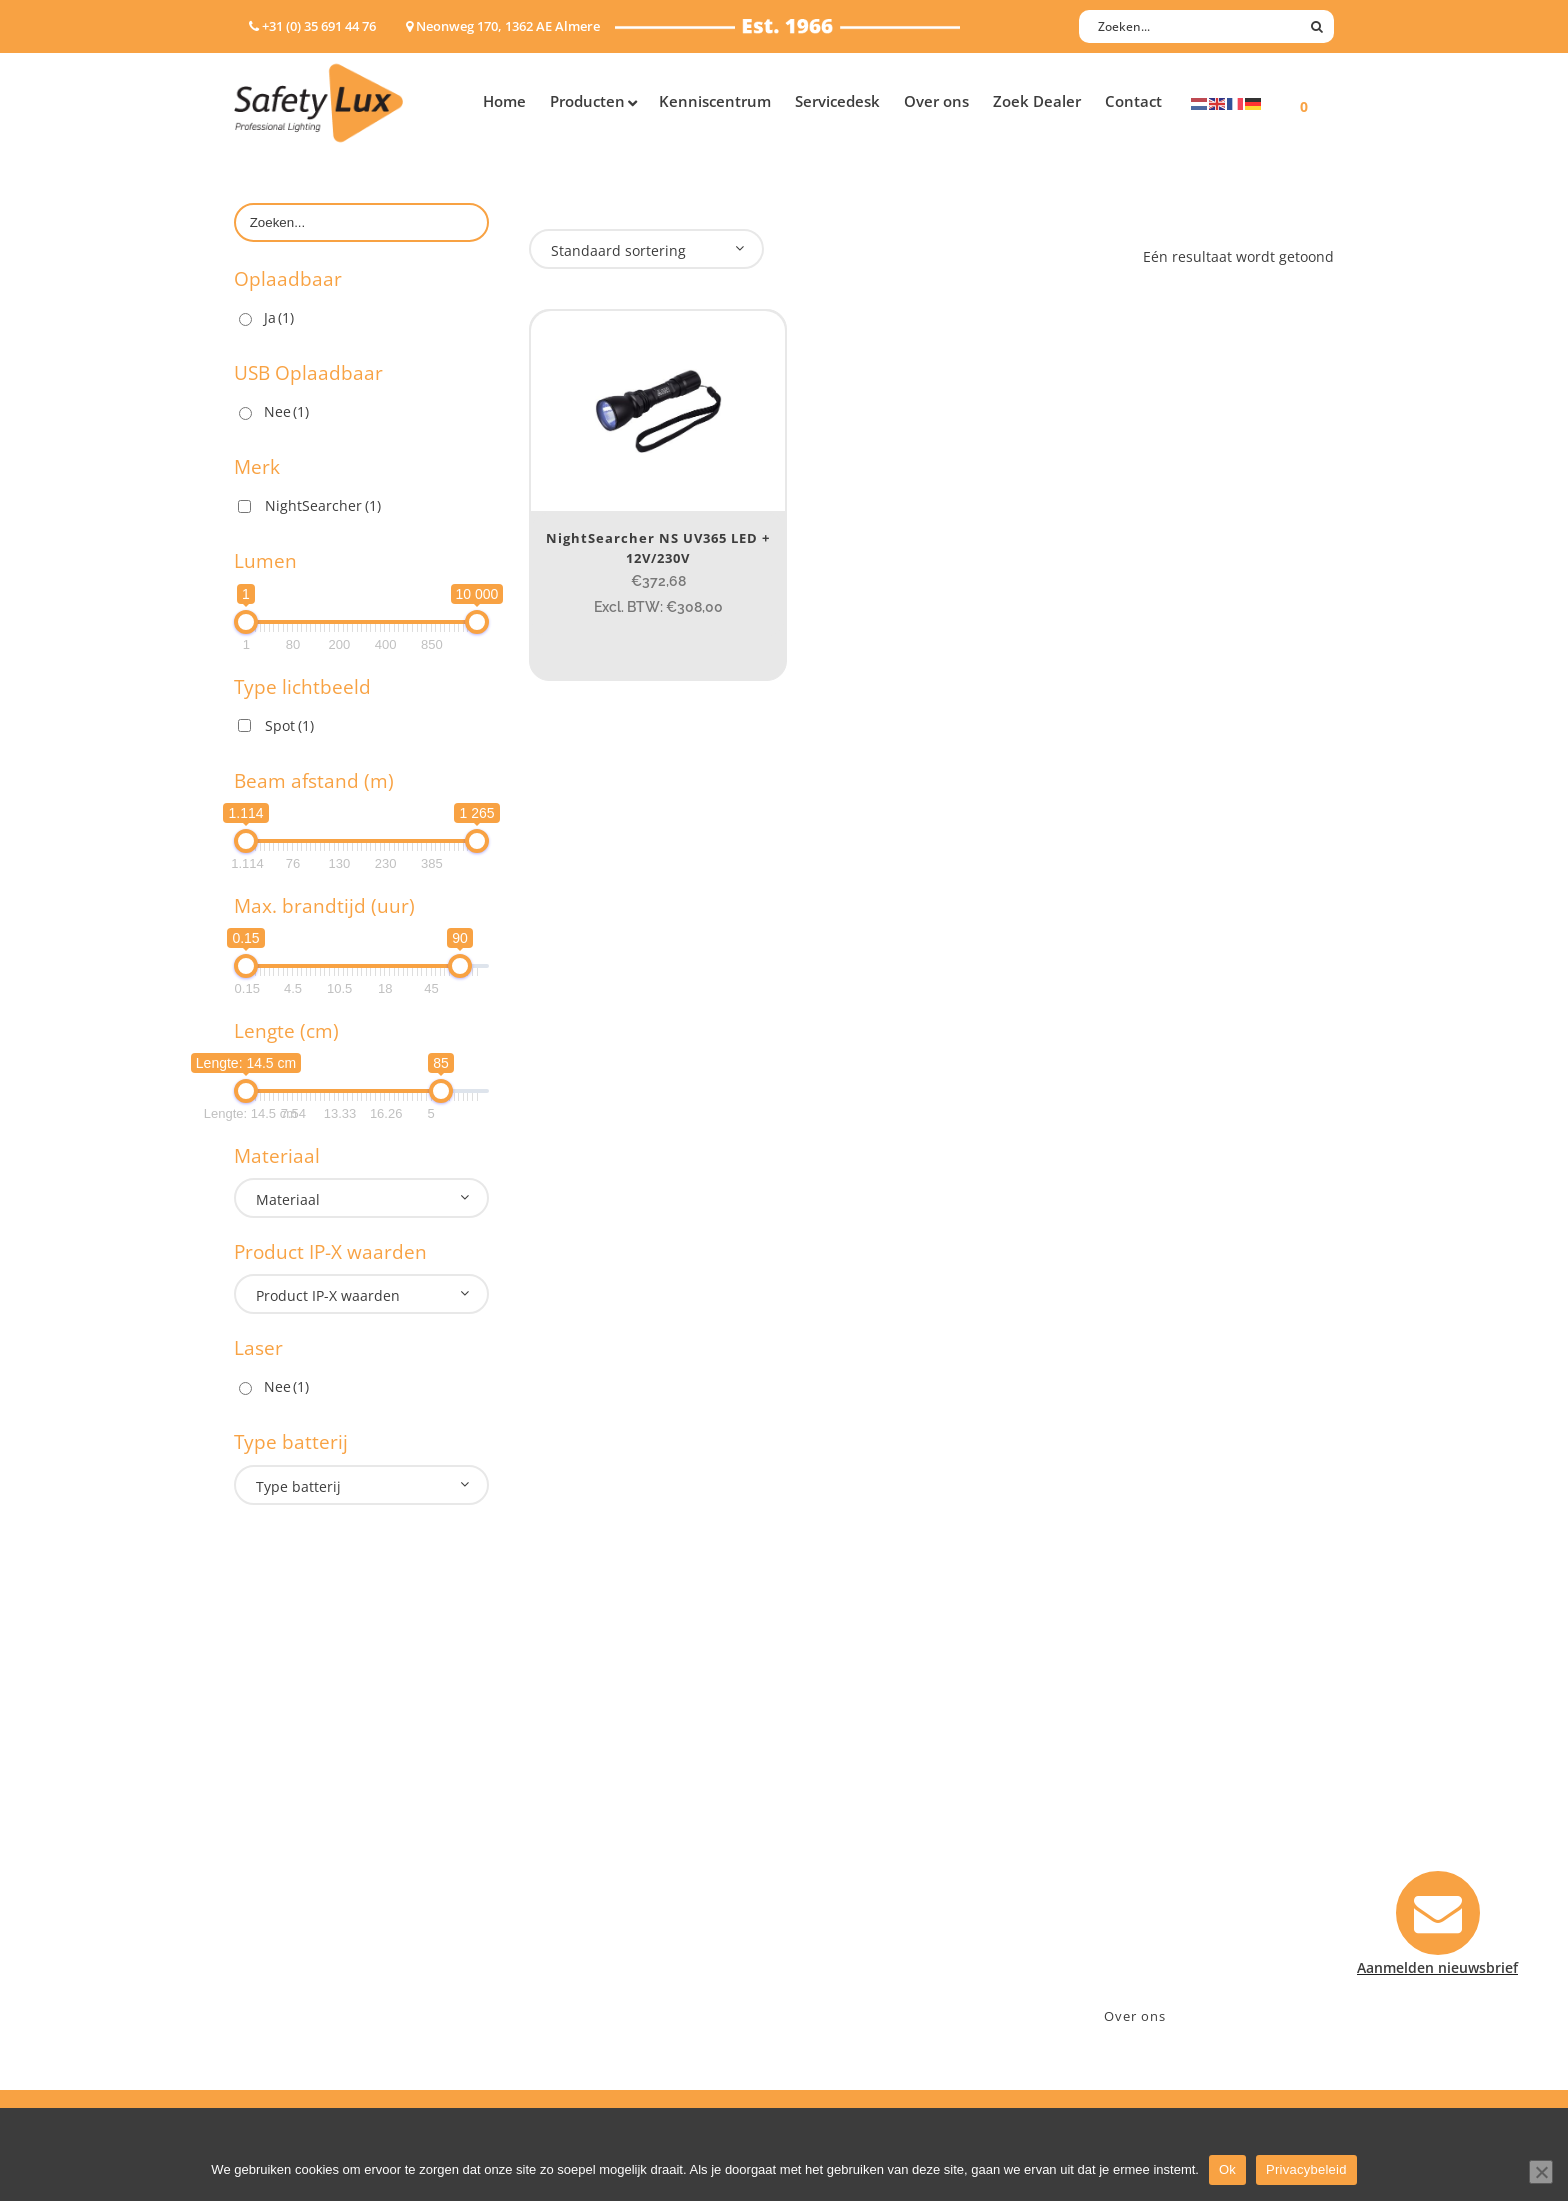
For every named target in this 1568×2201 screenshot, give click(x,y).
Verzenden (840, 1861)
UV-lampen (271, 1991)
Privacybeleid (1306, 2169)
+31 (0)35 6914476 (1139, 1835)
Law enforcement (588, 1809)
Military (555, 1887)
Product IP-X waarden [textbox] (328, 1295)
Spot (289, 725)
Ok (1227, 2169)
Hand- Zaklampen (294, 1783)
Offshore (559, 1835)
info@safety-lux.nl (1141, 1861)
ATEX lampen (278, 1835)
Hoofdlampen (281, 1809)
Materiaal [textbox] (288, 1199)
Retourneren (847, 1913)
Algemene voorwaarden (884, 1939)
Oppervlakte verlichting (314, 1887)
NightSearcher (323, 505)
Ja (279, 317)
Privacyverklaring (862, 1965)
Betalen (830, 1835)
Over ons (1135, 2016)
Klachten (834, 1887)
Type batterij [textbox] (298, 1486)
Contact (831, 1809)
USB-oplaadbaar (289, 1965)
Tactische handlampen (311, 1913)
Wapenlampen (283, 1939)
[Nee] (1541, 2172)
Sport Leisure (575, 1913)
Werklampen (277, 1861)
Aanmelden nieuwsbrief (884, 1783)
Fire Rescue (567, 1861)
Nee (286, 411)
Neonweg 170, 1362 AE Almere (1181, 1809)
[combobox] (361, 1198)
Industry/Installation (599, 1783)
